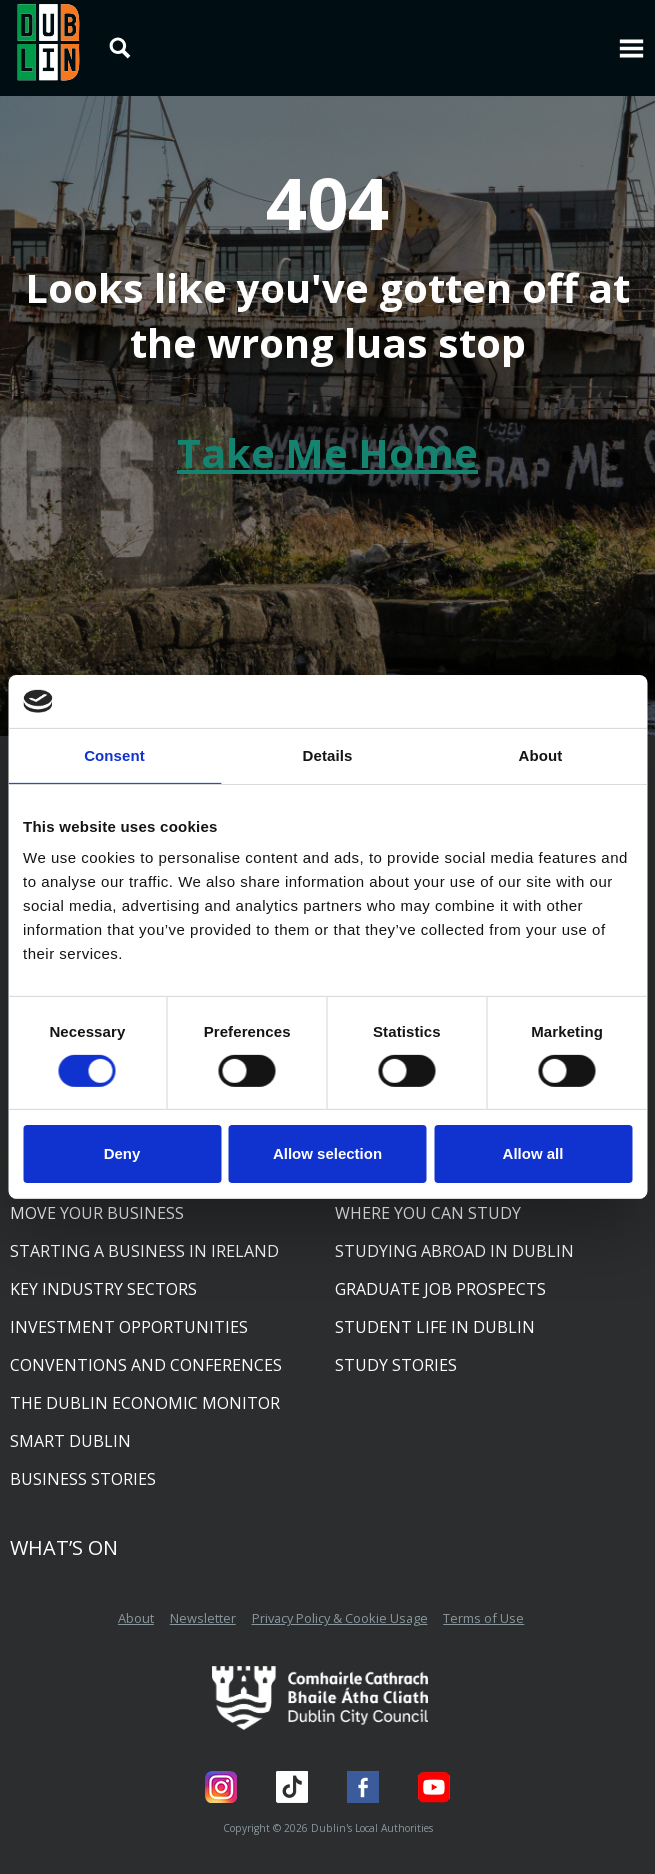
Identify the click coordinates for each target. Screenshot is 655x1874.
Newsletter (203, 1618)
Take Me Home (327, 452)
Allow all (533, 1153)
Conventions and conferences (146, 1365)
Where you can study (428, 1213)
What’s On (64, 1547)
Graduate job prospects (440, 1289)
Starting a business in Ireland (144, 1251)
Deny (122, 1153)
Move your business (97, 1213)
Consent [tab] (114, 754)
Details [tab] (328, 754)
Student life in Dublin (435, 1327)
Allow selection (327, 1153)
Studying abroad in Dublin (454, 1251)
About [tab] (541, 754)
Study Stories (396, 1365)
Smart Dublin (70, 1441)
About (136, 1618)
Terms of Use (483, 1618)
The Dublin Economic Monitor (145, 1403)
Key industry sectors (103, 1289)
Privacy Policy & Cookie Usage (340, 1618)
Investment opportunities (129, 1327)
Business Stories (83, 1479)
